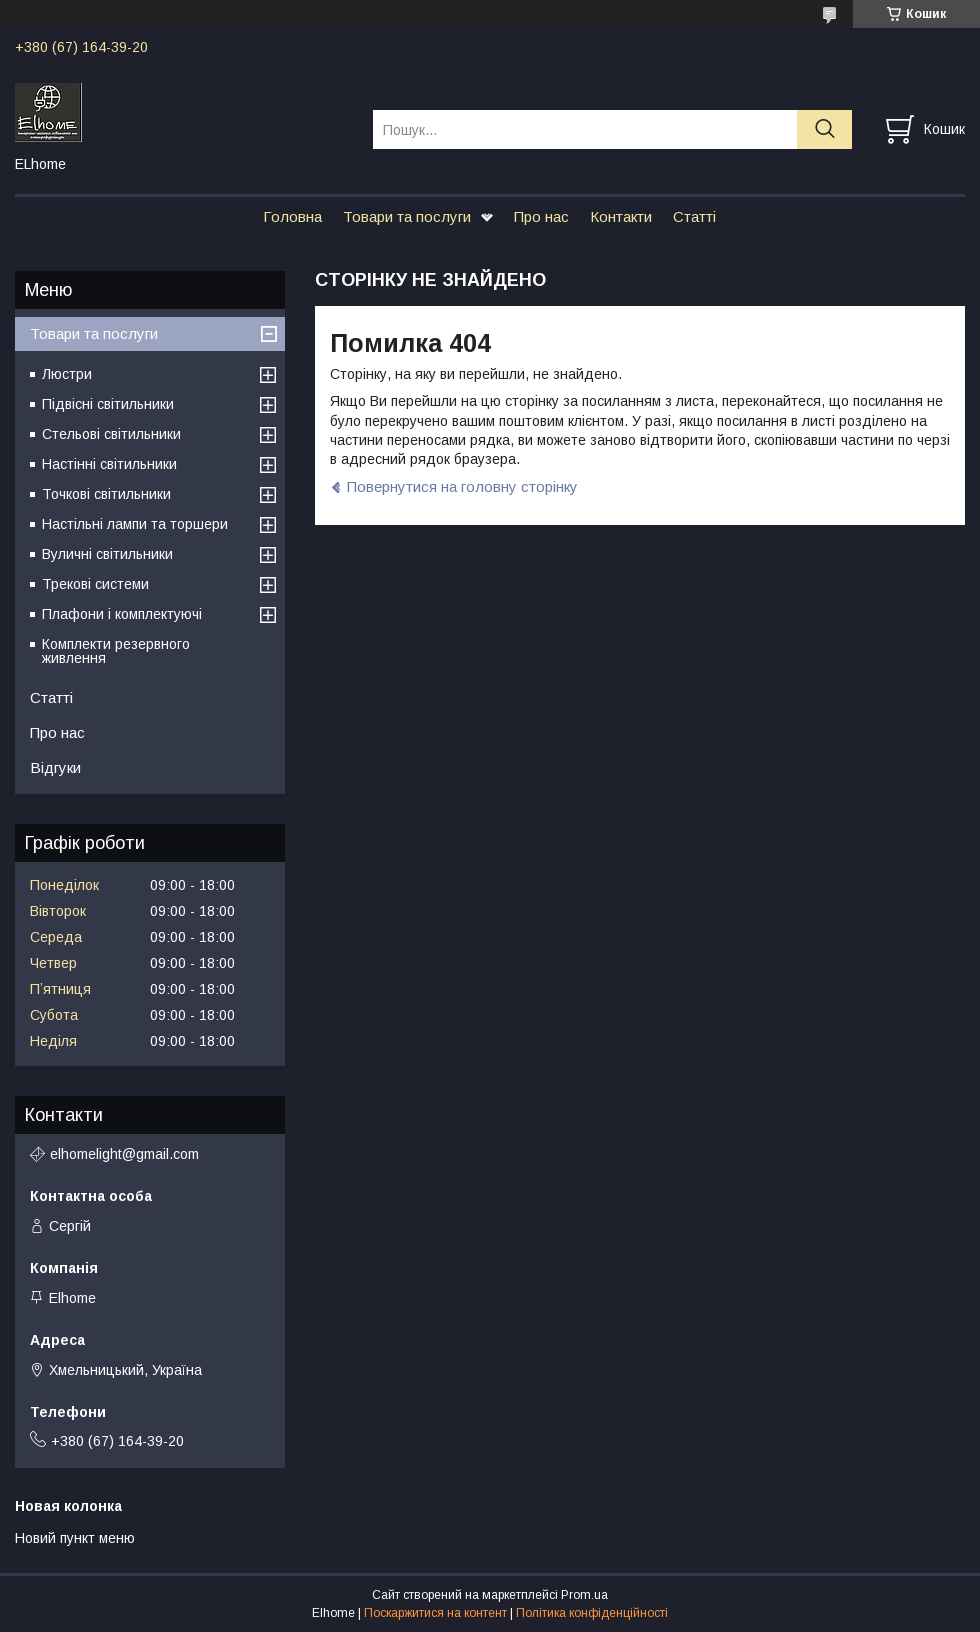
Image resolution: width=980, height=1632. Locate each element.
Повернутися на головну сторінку (462, 486)
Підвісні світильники (108, 404)
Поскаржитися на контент (435, 1613)
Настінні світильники (109, 464)
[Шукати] (824, 129)
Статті (694, 216)
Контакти (621, 216)
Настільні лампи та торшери (135, 524)
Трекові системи (95, 584)
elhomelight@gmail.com (124, 1154)
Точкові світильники (106, 494)
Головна (292, 216)
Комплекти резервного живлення (116, 651)
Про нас (541, 216)
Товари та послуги (407, 216)
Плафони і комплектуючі (122, 614)
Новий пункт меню (75, 1538)
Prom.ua (584, 1595)
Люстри (67, 374)
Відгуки (55, 767)
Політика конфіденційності (592, 1613)
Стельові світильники (111, 434)
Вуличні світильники (107, 554)
